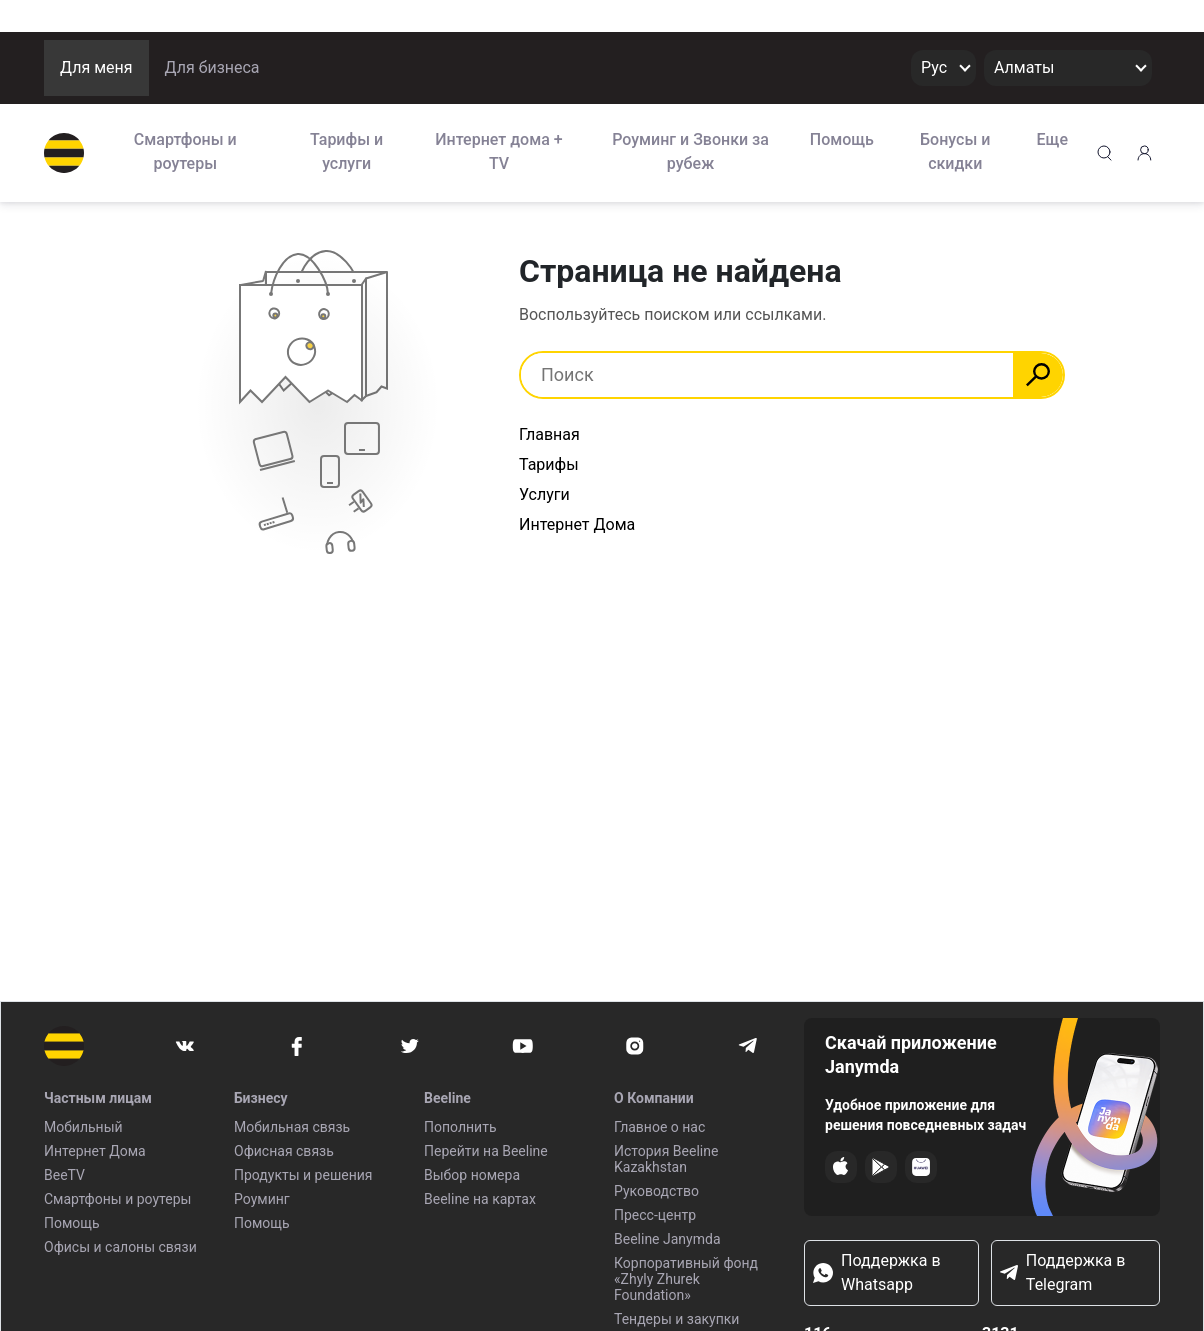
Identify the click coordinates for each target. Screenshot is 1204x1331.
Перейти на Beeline (486, 1151)
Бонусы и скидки (955, 151)
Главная (549, 434)
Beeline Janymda (667, 1239)
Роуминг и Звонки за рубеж (690, 151)
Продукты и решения (303, 1175)
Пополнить (460, 1127)
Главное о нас (659, 1127)
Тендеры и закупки (676, 1319)
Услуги (544, 494)
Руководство (656, 1191)
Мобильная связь (292, 1127)
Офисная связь (284, 1151)
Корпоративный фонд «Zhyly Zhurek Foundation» (686, 1279)
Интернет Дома (577, 524)
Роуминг (262, 1199)
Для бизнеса (212, 67)
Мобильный (83, 1127)
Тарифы (549, 464)
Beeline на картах (480, 1199)
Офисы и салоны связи (120, 1247)
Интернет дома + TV (498, 151)
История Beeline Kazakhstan (666, 1159)
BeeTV (64, 1175)
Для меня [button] (96, 67)
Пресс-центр (655, 1215)
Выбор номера (472, 1175)
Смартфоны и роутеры (185, 151)
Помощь (842, 139)
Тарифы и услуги (346, 151)
